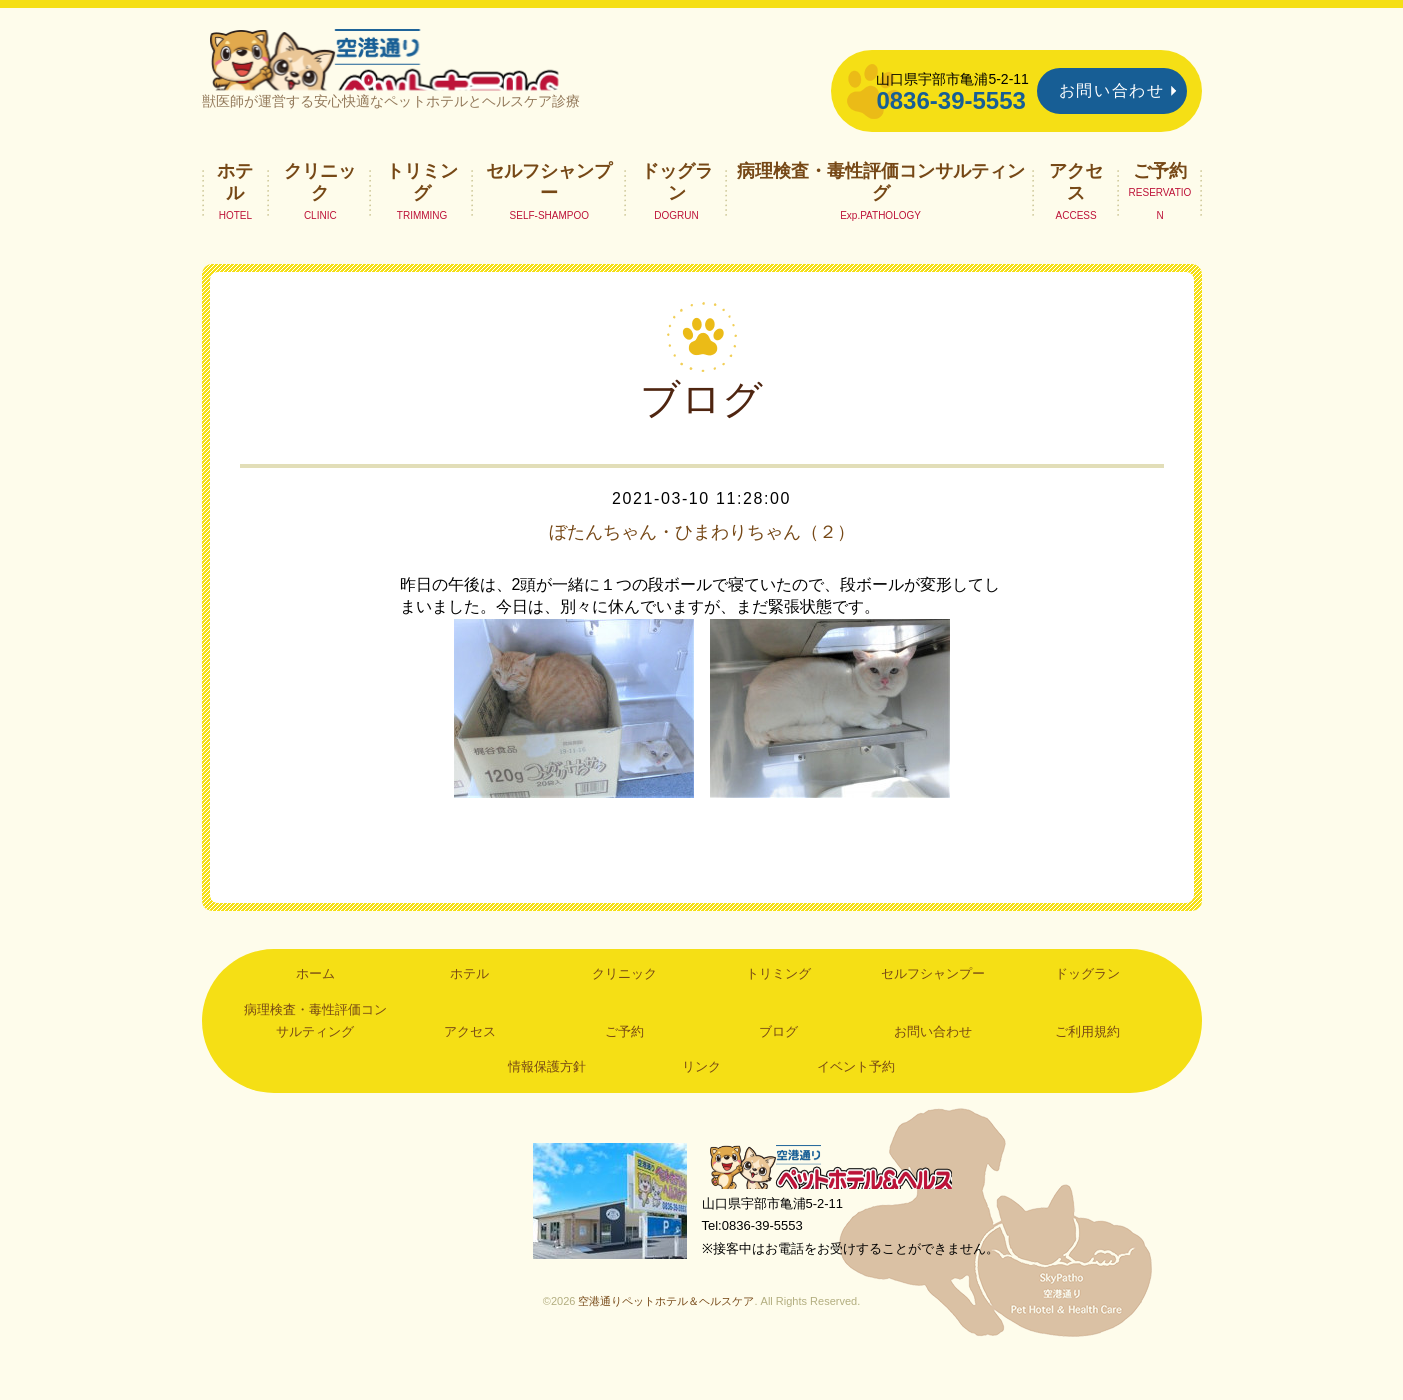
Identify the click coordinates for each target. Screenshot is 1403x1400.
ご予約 (1160, 205)
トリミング (422, 216)
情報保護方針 (547, 1101)
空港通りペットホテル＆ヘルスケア (842, 1204)
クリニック (320, 216)
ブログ (778, 1066)
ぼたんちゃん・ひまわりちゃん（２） (702, 566)
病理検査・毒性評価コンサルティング (881, 216)
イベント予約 (856, 1101)
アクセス (1076, 216)
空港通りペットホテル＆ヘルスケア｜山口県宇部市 (468, 75)
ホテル (235, 216)
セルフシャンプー (549, 216)
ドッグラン (677, 216)
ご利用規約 (1087, 1066)
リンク (701, 1101)
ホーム (315, 1008)
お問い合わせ (1112, 90)
